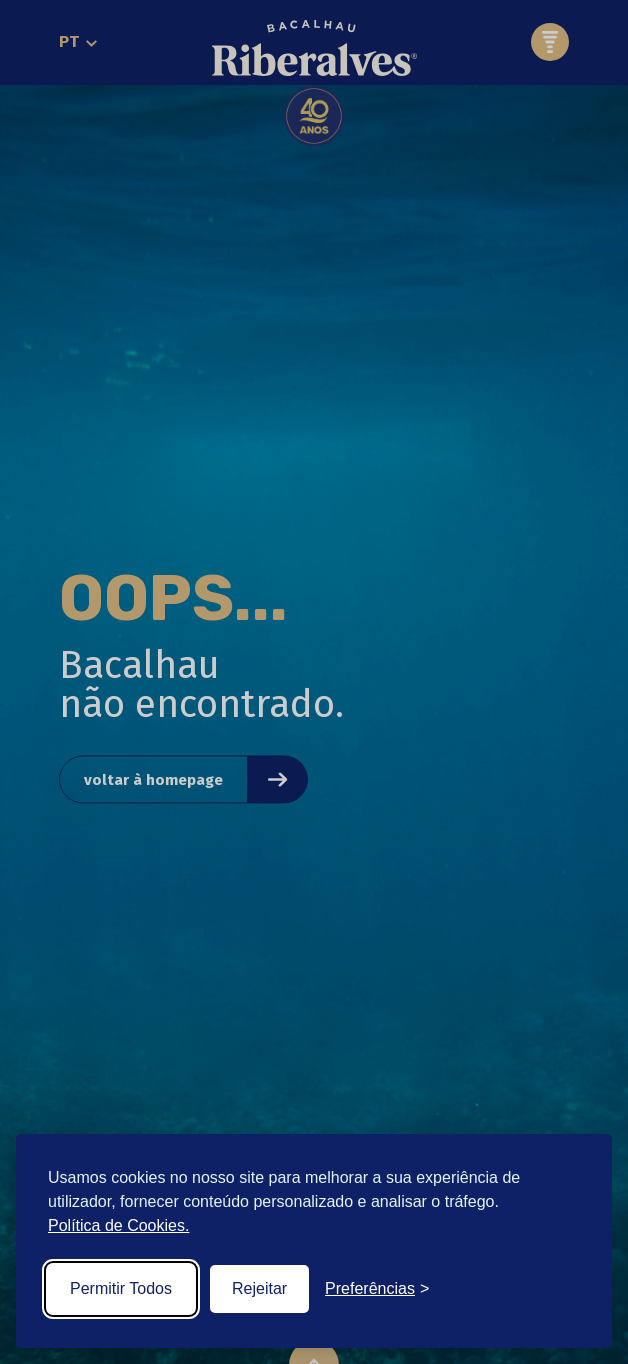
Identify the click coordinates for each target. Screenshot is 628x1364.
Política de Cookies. (118, 1225)
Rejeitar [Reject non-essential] (259, 1288)
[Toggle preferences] (377, 1289)
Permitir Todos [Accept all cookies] (121, 1288)
